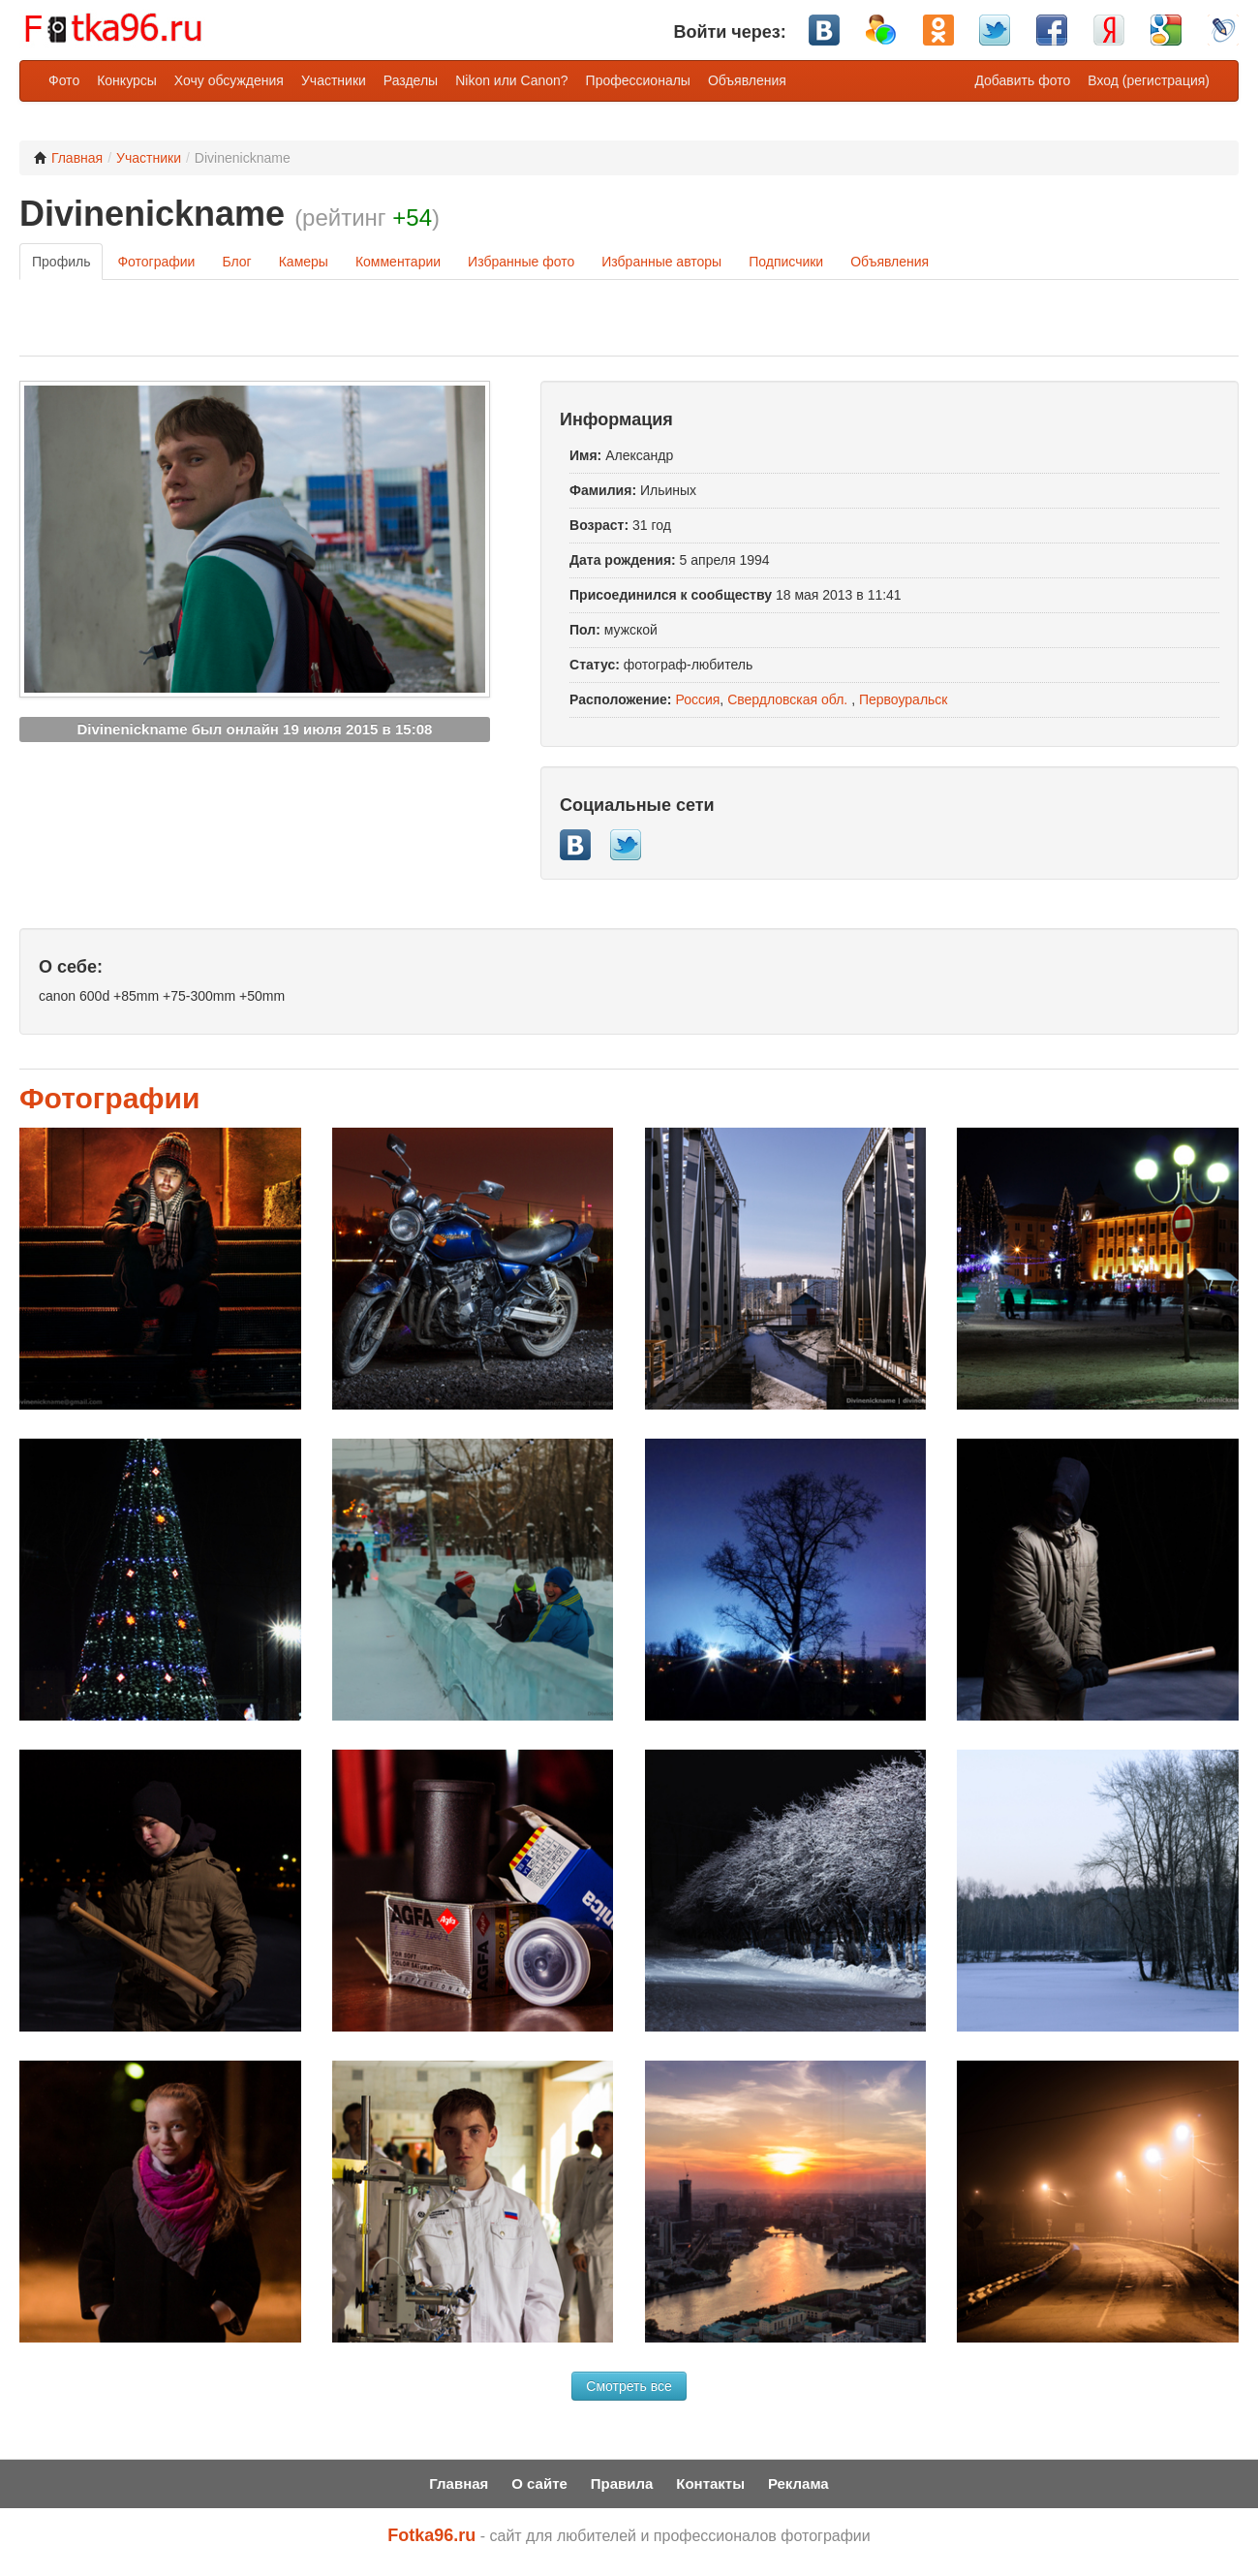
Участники (333, 80)
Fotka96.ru (431, 2535)
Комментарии (398, 261)
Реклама (798, 2483)
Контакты (710, 2483)
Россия (697, 699)
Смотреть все (628, 2386)
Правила (622, 2483)
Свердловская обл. (787, 699)
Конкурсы (127, 80)
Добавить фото (1022, 80)
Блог (236, 261)
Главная (68, 158)
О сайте (539, 2483)
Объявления (747, 80)
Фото (63, 80)
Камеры (303, 261)
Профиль (61, 261)
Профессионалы (638, 80)
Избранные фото (521, 261)
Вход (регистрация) (1149, 80)
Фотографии (156, 261)
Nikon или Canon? (511, 80)
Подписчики (786, 261)
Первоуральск (903, 699)
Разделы (411, 80)
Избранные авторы (661, 261)
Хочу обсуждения (229, 80)
